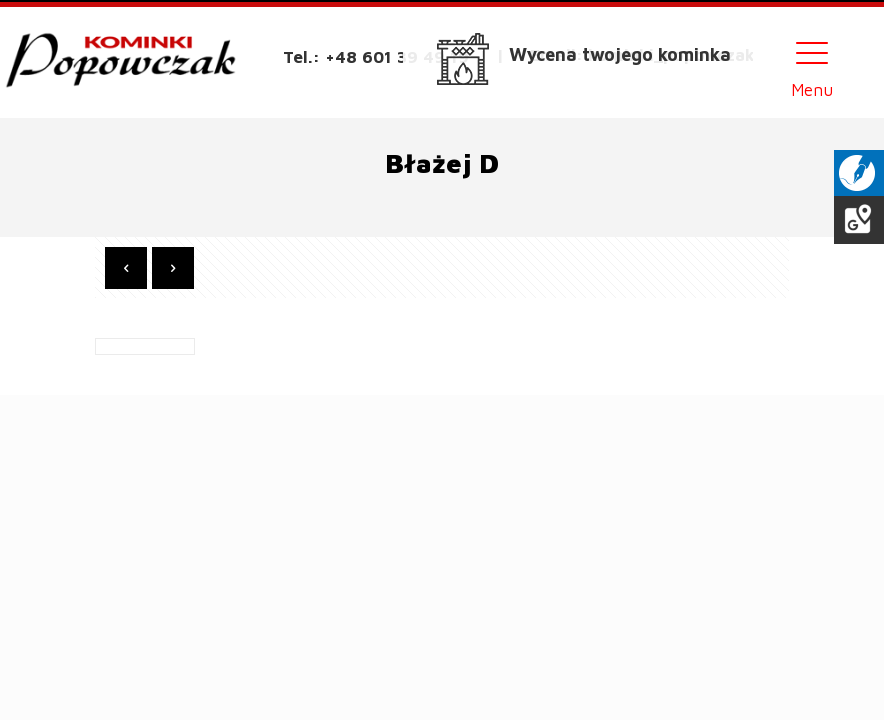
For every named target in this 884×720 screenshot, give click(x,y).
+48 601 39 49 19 (397, 57)
